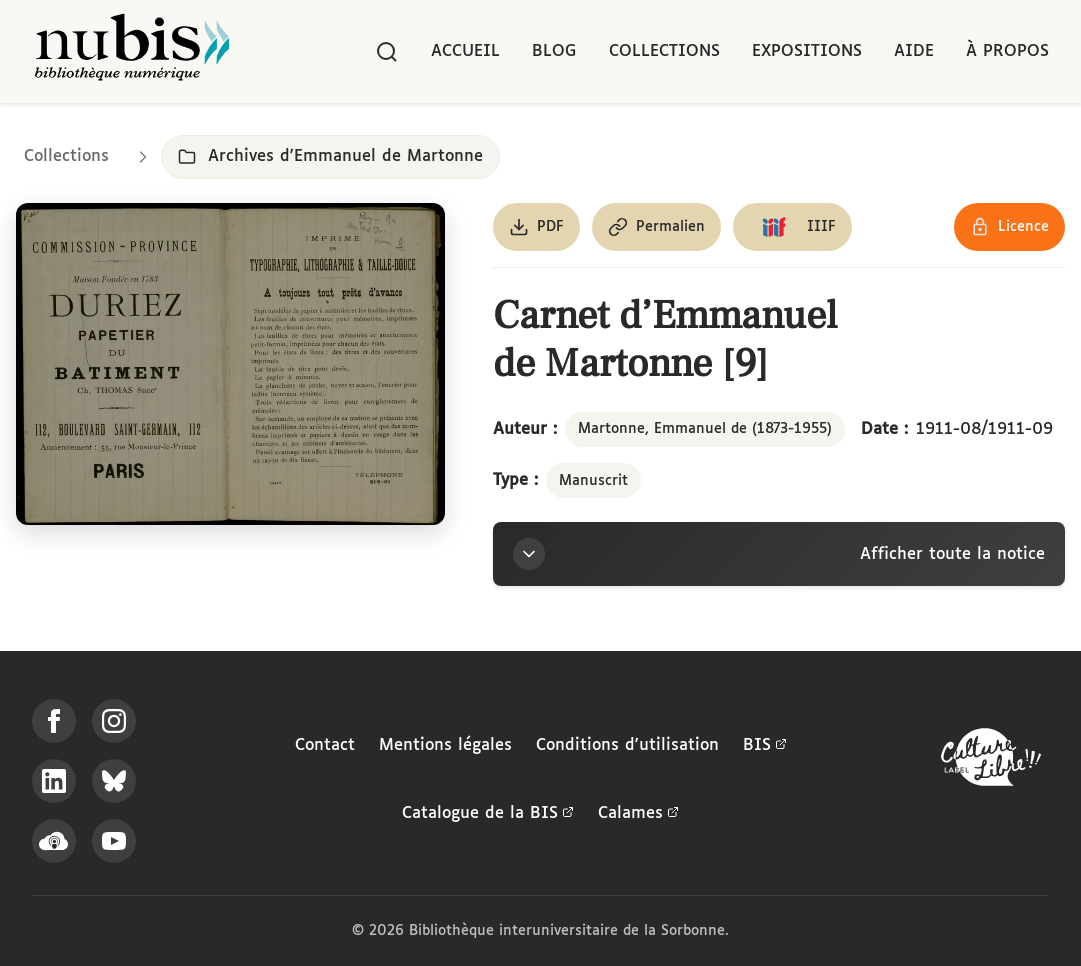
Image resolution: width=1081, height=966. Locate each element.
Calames (638, 814)
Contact (325, 745)
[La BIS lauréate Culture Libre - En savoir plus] (991, 761)
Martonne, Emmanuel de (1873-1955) (705, 429)
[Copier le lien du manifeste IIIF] (792, 227)
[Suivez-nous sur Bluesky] (114, 781)
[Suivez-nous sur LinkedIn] (54, 781)
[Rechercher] (387, 52)
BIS (765, 746)
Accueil (465, 51)
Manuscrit (593, 481)
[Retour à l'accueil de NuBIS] (132, 51)
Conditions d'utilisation (627, 745)
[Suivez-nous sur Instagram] (114, 721)
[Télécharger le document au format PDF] (536, 227)
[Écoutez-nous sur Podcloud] (54, 841)
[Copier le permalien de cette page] (656, 227)
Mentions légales (445, 745)
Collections (664, 51)
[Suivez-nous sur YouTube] (114, 841)
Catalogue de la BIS (488, 814)
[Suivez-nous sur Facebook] (54, 721)
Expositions (807, 51)
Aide (914, 51)
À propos (1007, 51)
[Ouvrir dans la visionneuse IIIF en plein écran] (230, 364)
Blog (554, 51)
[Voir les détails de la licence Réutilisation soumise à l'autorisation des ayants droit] (1009, 227)
